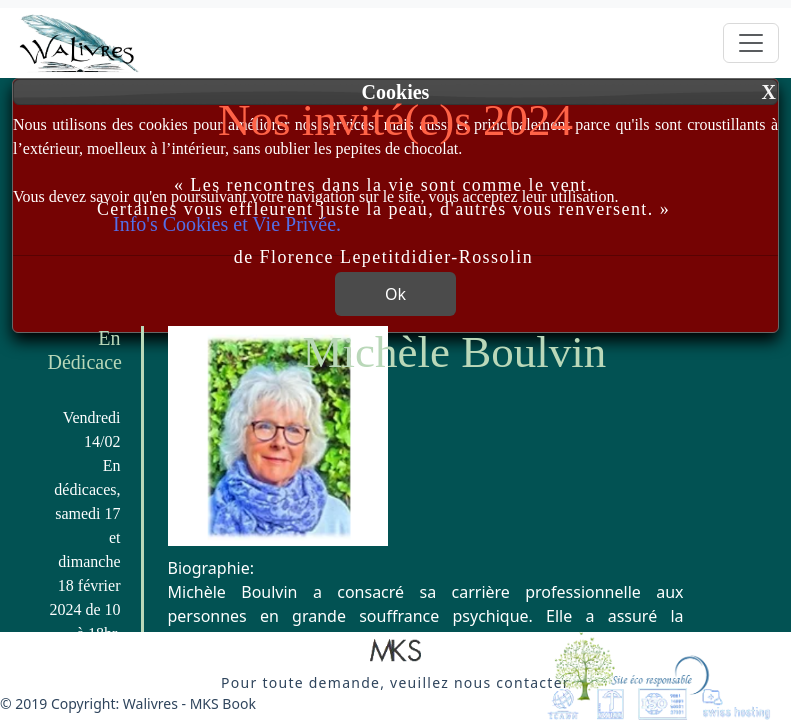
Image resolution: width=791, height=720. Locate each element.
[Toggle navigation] (751, 43)
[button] (395, 652)
